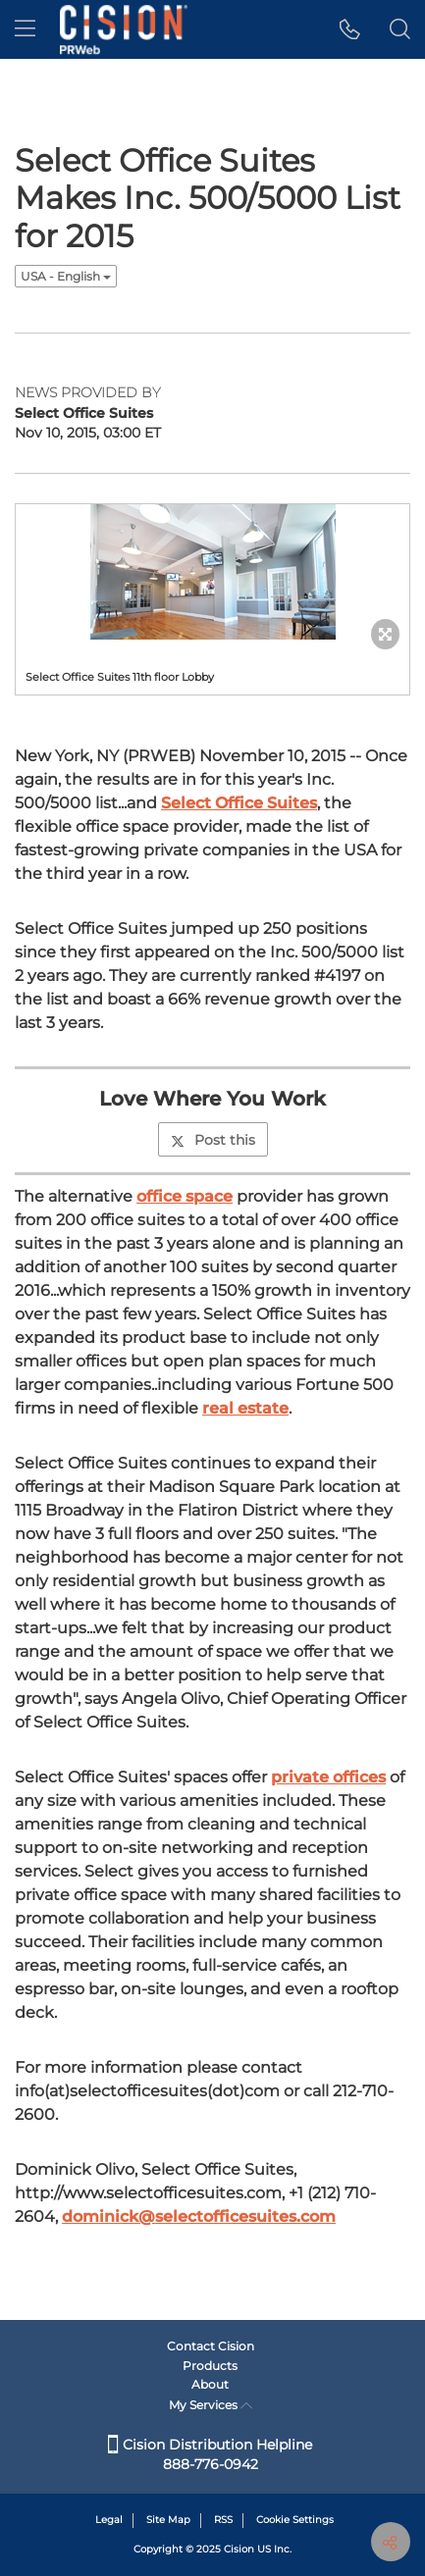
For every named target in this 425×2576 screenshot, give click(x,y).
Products (210, 2365)
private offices (328, 1777)
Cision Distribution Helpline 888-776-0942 (210, 2454)
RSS (223, 2519)
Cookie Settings (295, 2519)
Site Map (168, 2519)
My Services (210, 2404)
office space (184, 1196)
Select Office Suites (239, 803)
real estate (245, 1408)
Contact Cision (210, 2346)
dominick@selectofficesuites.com (199, 2216)
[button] (350, 29)
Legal (109, 2519)
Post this (213, 1140)
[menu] (25, 29)
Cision (239, 2549)
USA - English (66, 276)
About (210, 2384)
